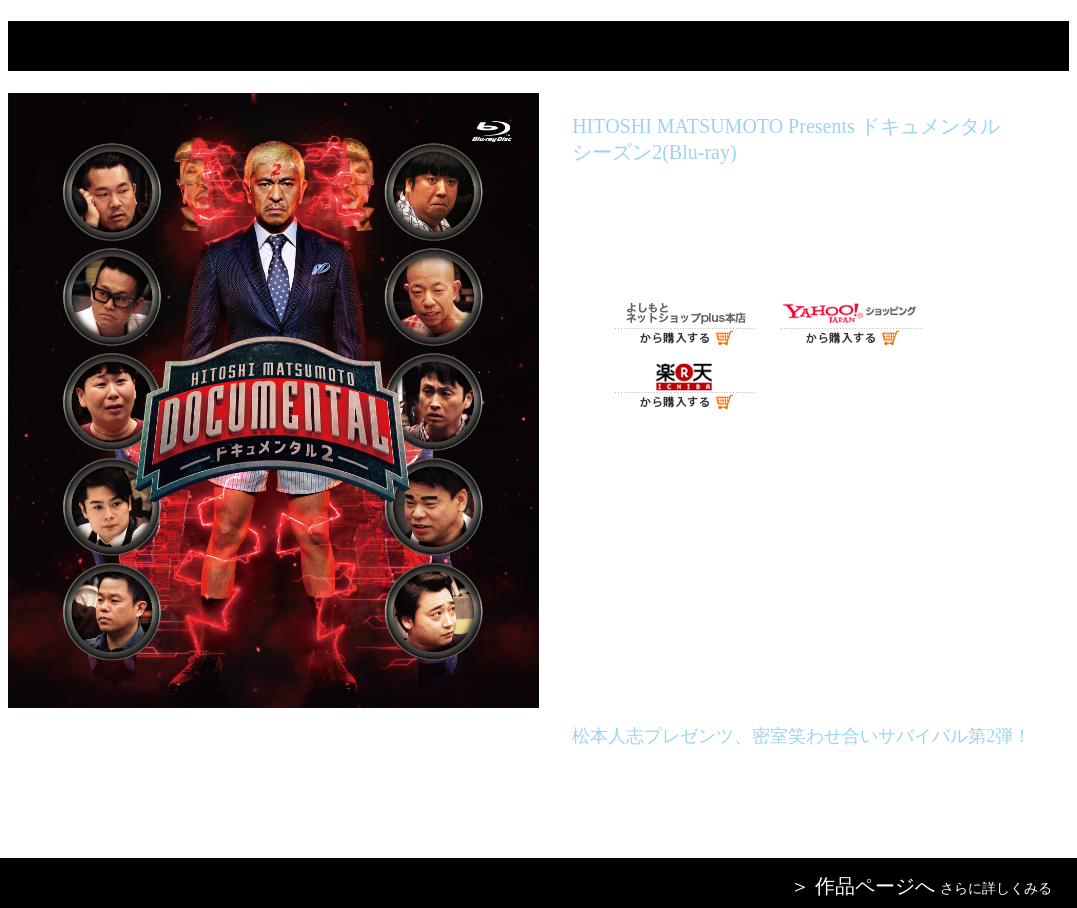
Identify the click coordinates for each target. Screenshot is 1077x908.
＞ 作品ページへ (862, 886)
